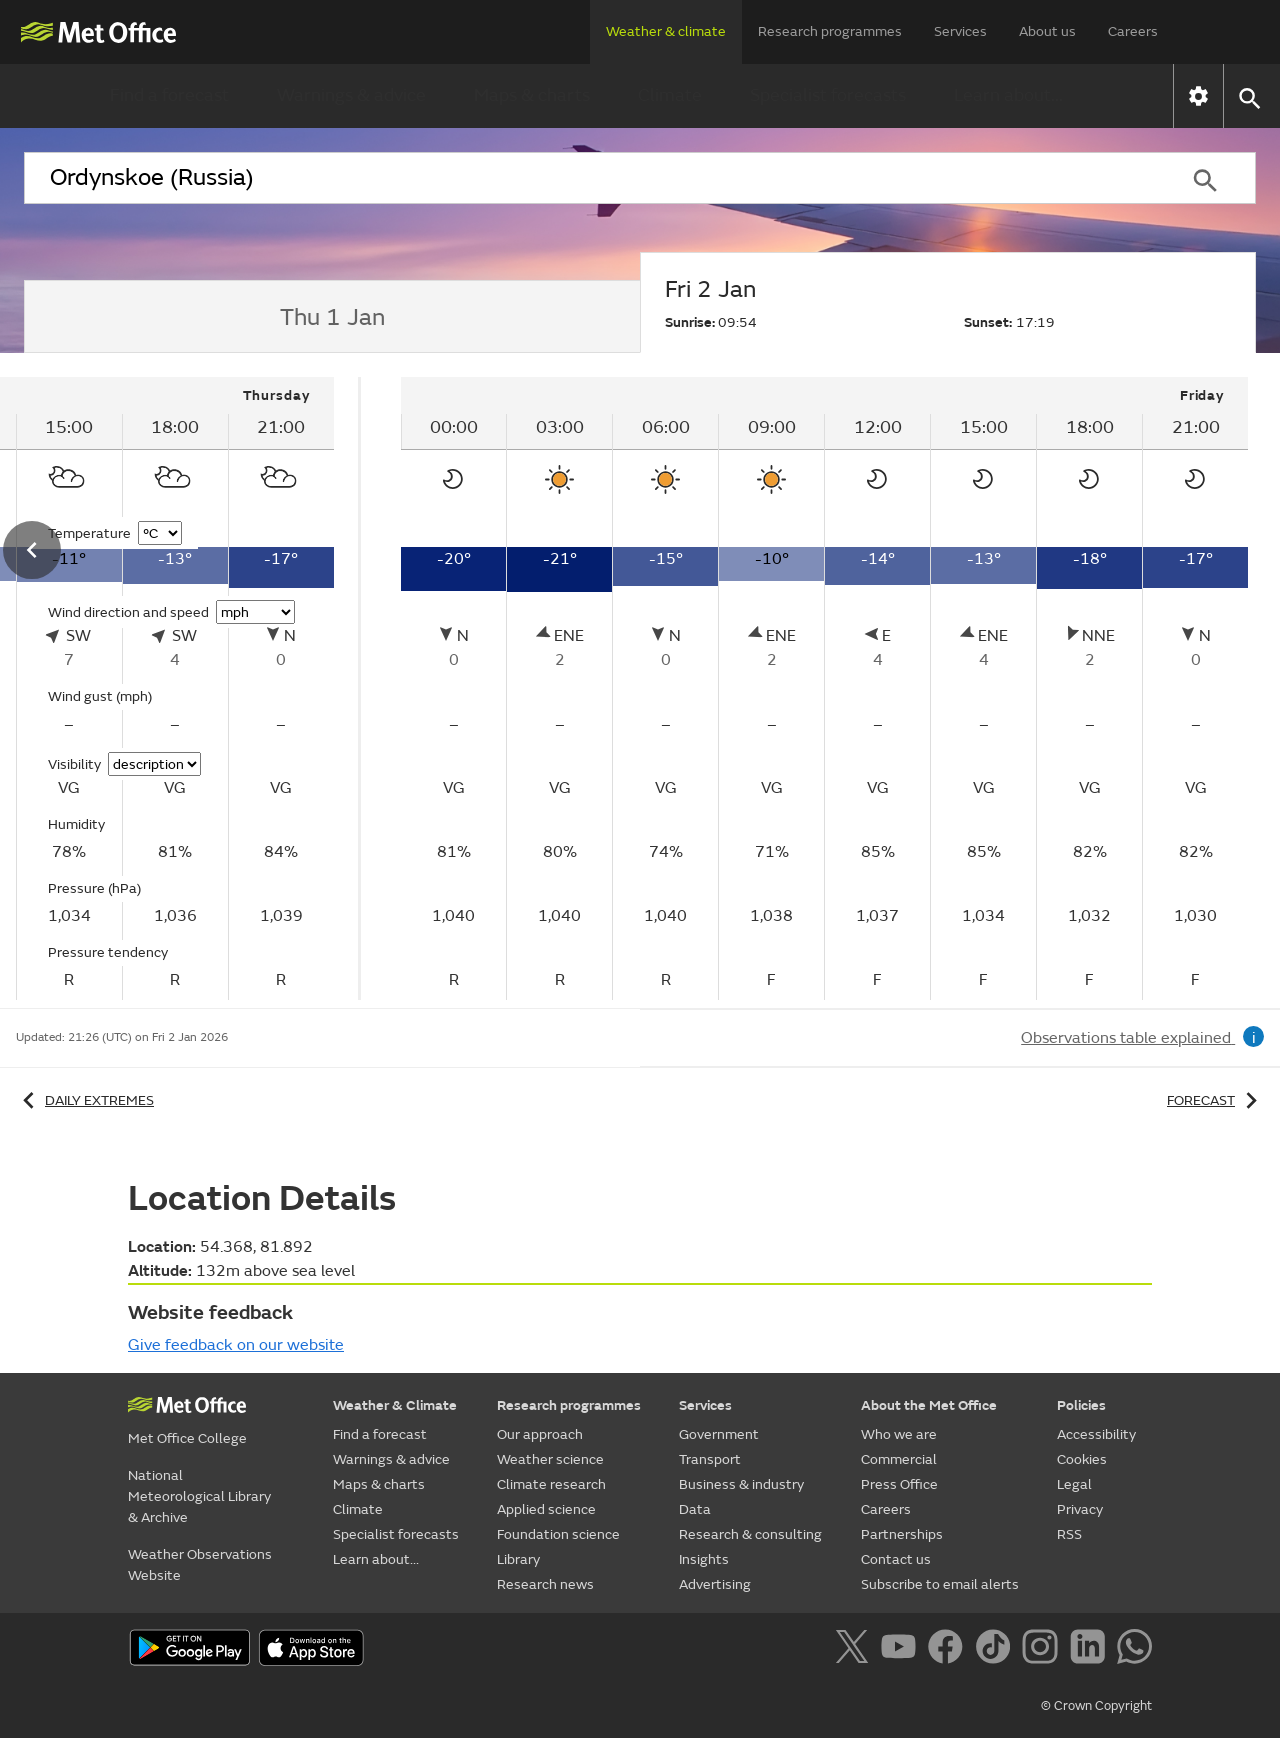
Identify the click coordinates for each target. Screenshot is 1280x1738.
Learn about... (1008, 95)
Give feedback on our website (236, 1345)
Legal (1074, 1484)
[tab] (332, 317)
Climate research (551, 1484)
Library (518, 1559)
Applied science (546, 1509)
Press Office (899, 1484)
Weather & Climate (395, 1405)
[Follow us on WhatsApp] (1134, 1650)
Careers (1133, 31)
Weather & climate (666, 31)
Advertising (715, 1584)
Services (960, 31)
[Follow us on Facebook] (949, 1650)
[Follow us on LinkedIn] (1091, 1650)
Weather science (550, 1459)
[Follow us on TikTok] (996, 1650)
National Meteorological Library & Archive (199, 1496)
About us (1047, 31)
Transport (710, 1459)
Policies (1081, 1405)
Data (695, 1509)
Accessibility (1096, 1434)
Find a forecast (169, 95)
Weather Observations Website (200, 1565)
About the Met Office (929, 1405)
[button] (1248, 96)
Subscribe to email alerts (940, 1584)
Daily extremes (85, 1100)
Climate (670, 95)
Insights (704, 1559)
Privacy (1080, 1509)
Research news (545, 1584)
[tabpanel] (825, 688)
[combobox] (589, 178)
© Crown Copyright (1096, 1706)
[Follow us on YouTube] (902, 1650)
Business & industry (741, 1484)
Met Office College (187, 1438)
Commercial (899, 1459)
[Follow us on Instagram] (1043, 1650)
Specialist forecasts (828, 95)
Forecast (1215, 1100)
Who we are (899, 1434)
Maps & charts (532, 95)
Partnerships (902, 1534)
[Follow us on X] (855, 1650)
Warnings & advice (351, 95)
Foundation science (558, 1534)
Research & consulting (750, 1534)
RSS (1069, 1534)
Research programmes (830, 31)
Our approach (540, 1434)
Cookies (1082, 1459)
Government (719, 1434)
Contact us (896, 1559)
